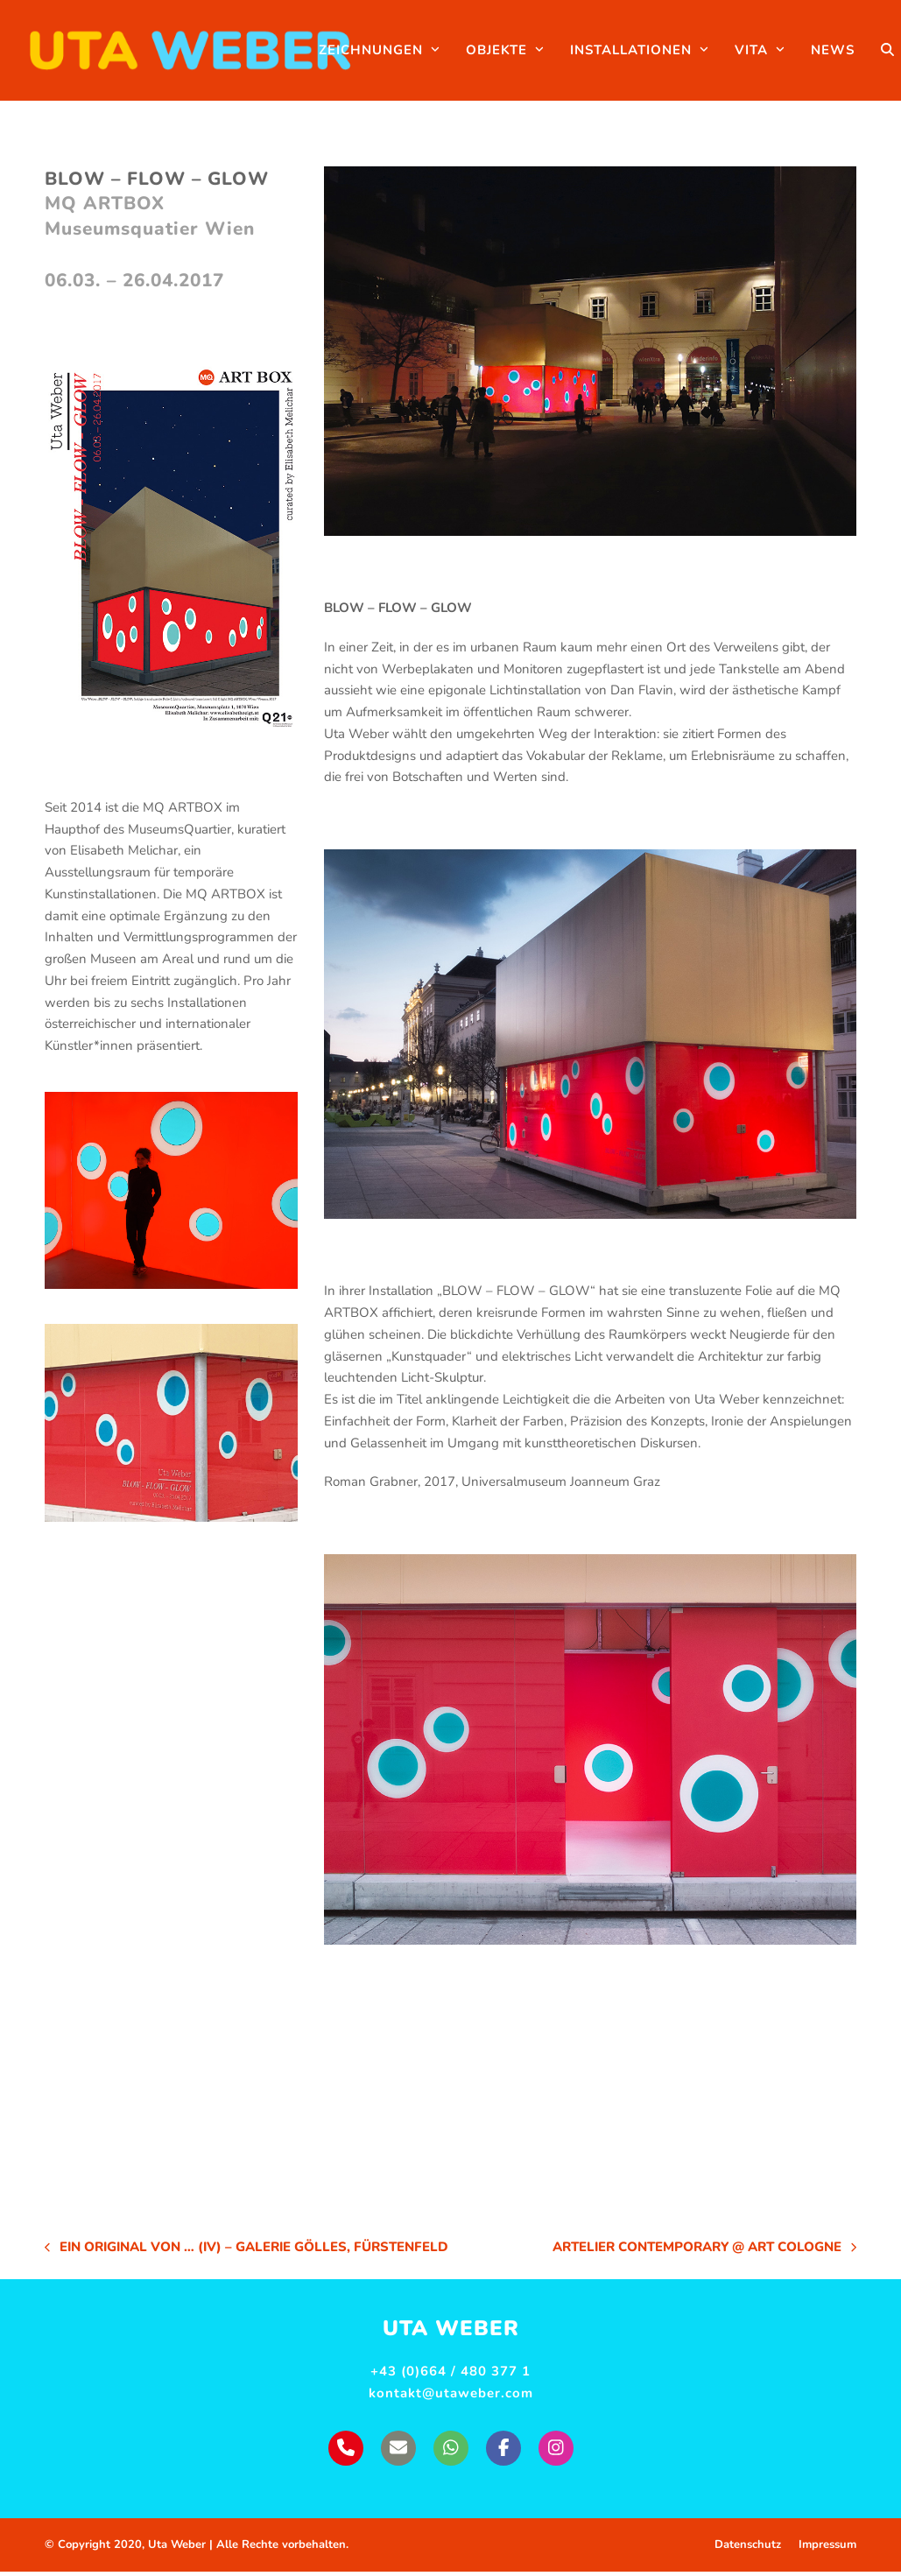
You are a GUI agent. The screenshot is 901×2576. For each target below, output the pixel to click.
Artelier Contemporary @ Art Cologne (704, 2252)
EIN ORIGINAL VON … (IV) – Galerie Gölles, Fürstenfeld (246, 2252)
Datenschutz (747, 2549)
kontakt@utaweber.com (451, 2397)
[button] (868, 52)
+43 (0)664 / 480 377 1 (450, 2375)
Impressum (827, 2549)
